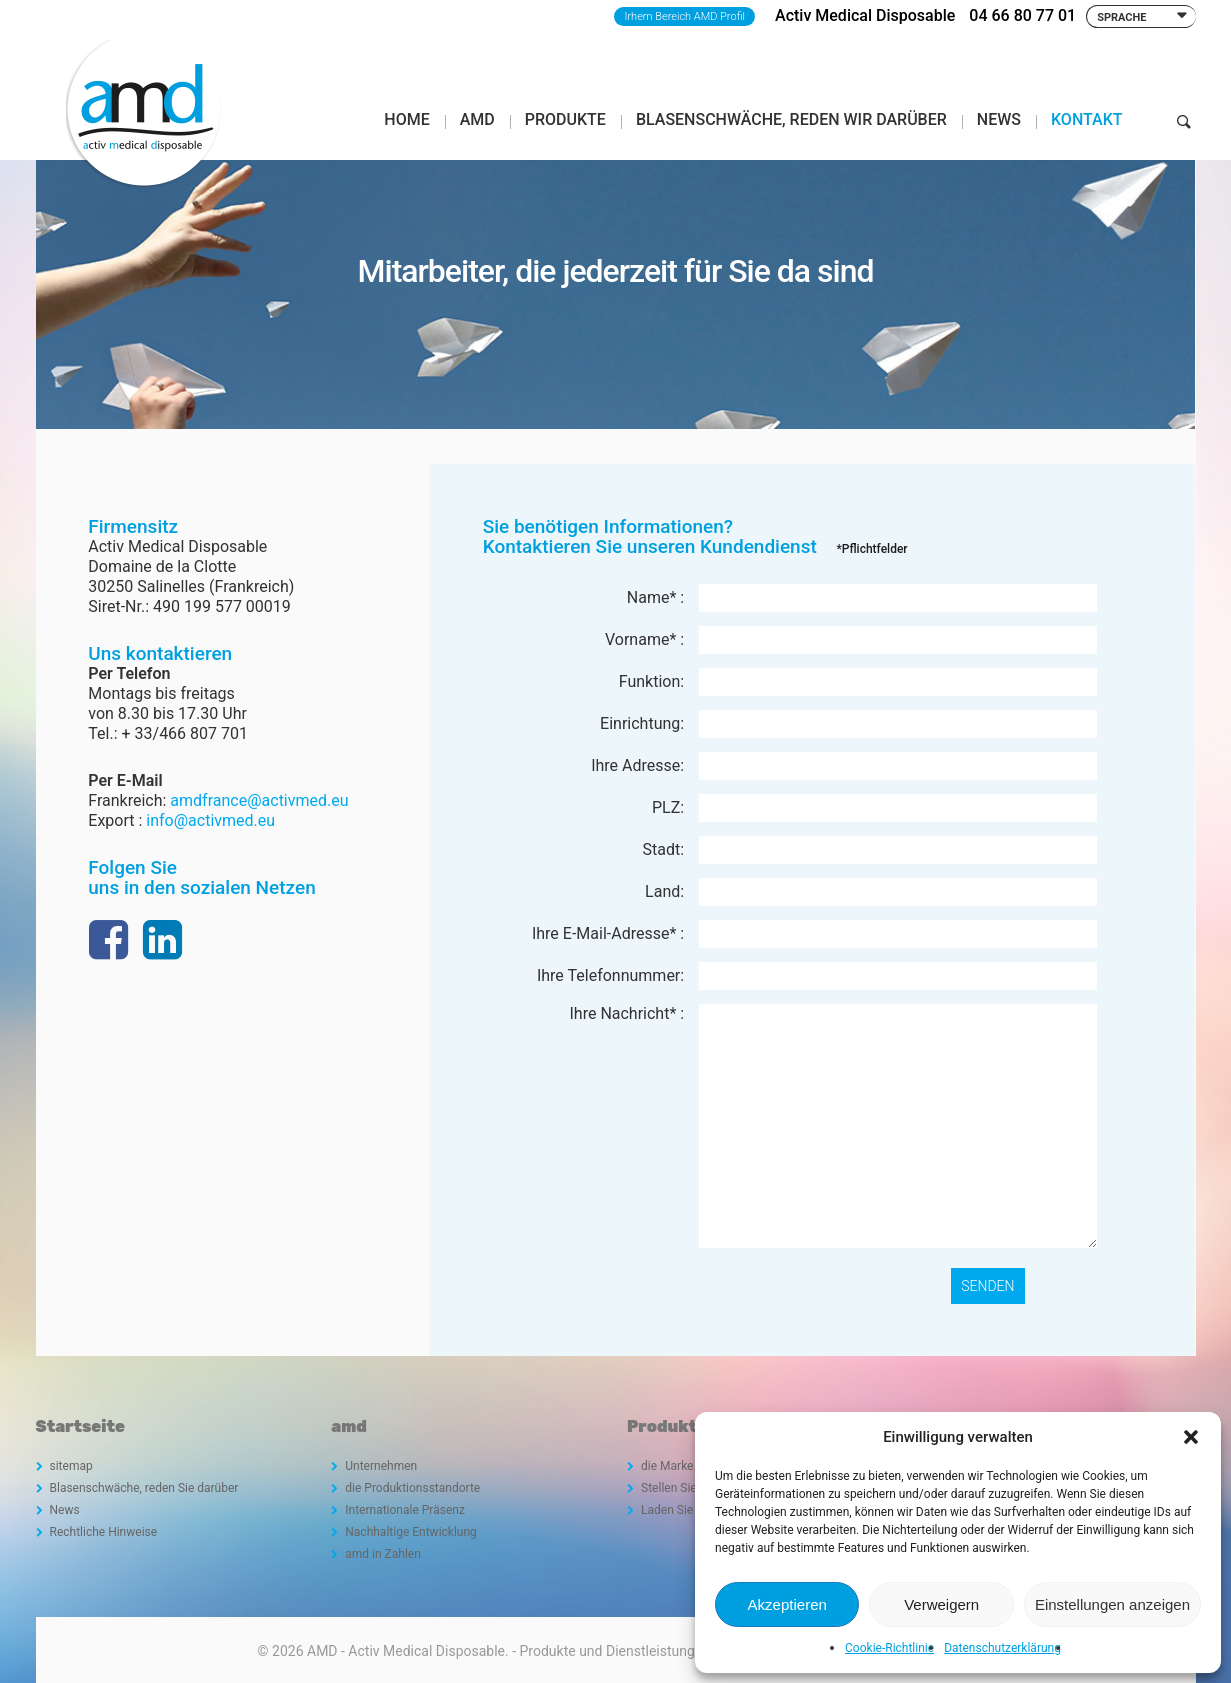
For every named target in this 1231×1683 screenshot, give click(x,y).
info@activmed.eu (210, 820)
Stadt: (664, 849)
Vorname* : (644, 639)
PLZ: (668, 807)
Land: (664, 891)
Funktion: (651, 681)
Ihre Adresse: (637, 765)
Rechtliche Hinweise (104, 1532)
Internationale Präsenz (405, 1510)
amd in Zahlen (383, 1554)
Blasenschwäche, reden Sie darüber (144, 1488)
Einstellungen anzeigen (1112, 1604)
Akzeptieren (787, 1604)
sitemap (71, 1466)
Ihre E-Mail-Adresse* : (608, 933)
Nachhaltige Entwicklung (411, 1532)
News (65, 1510)
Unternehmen (381, 1466)
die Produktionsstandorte (412, 1488)
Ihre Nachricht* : (626, 1013)
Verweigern (941, 1604)
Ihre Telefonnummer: (610, 975)
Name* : (655, 597)
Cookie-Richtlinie (889, 1648)
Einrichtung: (642, 723)
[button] (1191, 1437)
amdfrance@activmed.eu (259, 800)
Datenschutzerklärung (1002, 1648)
